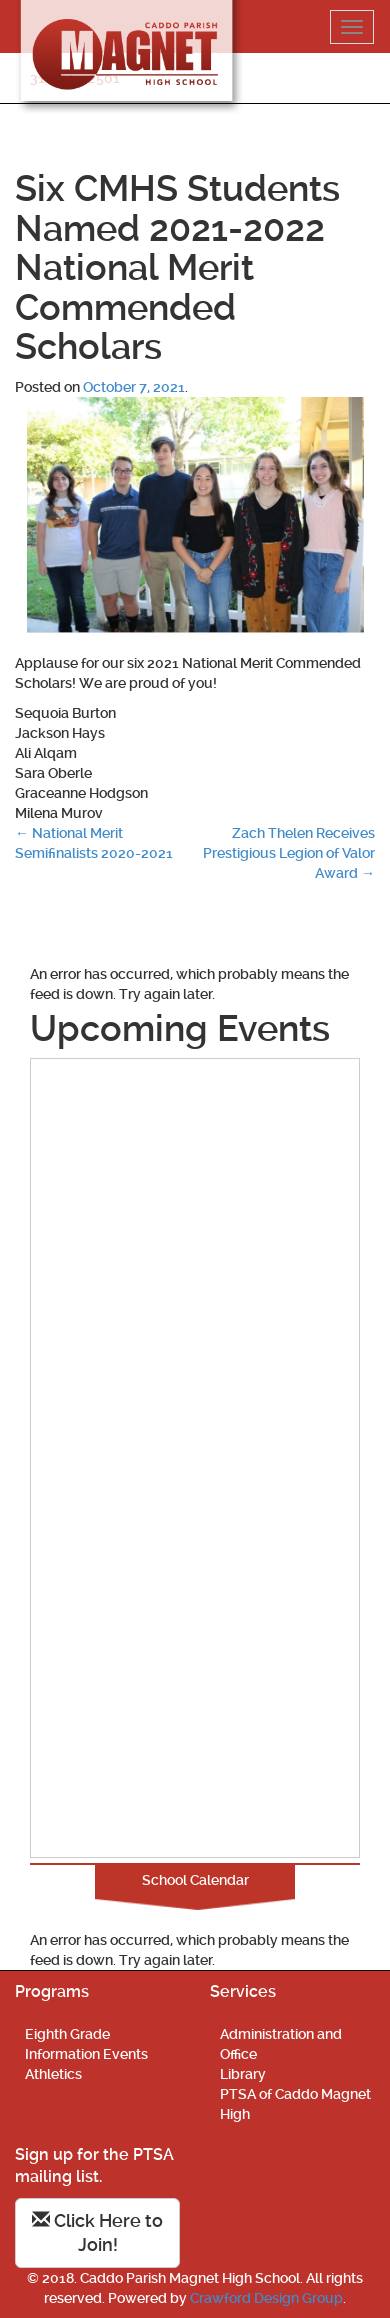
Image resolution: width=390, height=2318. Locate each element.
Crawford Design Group (266, 2298)
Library (243, 2074)
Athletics (53, 2074)
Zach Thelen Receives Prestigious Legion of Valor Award (289, 853)
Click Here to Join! (97, 2232)
